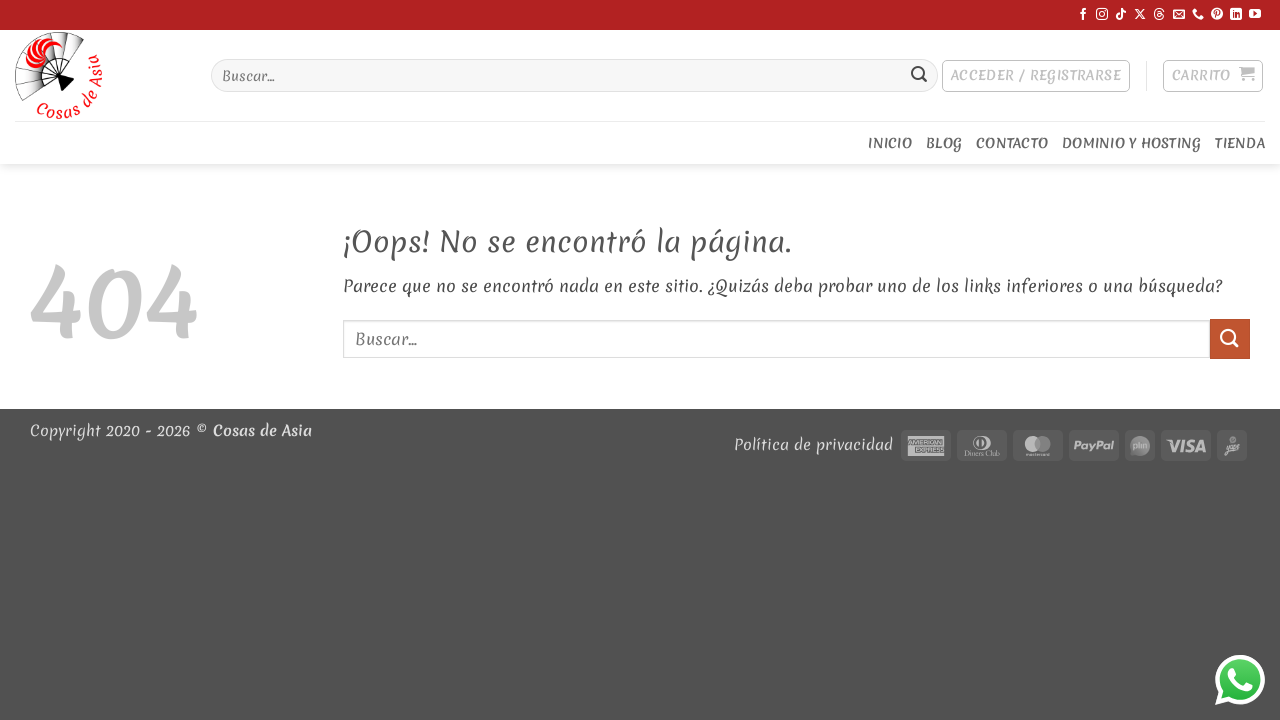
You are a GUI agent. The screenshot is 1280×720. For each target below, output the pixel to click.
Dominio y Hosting (1131, 143)
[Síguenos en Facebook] (1083, 15)
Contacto (1012, 143)
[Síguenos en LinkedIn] (1236, 15)
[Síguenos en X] (1140, 15)
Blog (944, 143)
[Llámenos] (1198, 15)
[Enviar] (919, 76)
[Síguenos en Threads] (1159, 15)
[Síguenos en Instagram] (1102, 15)
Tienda (1240, 143)
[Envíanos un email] (1179, 15)
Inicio (890, 143)
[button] (1036, 76)
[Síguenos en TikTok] (1121, 15)
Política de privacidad (813, 444)
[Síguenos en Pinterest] (1217, 15)
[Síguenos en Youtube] (1255, 15)
